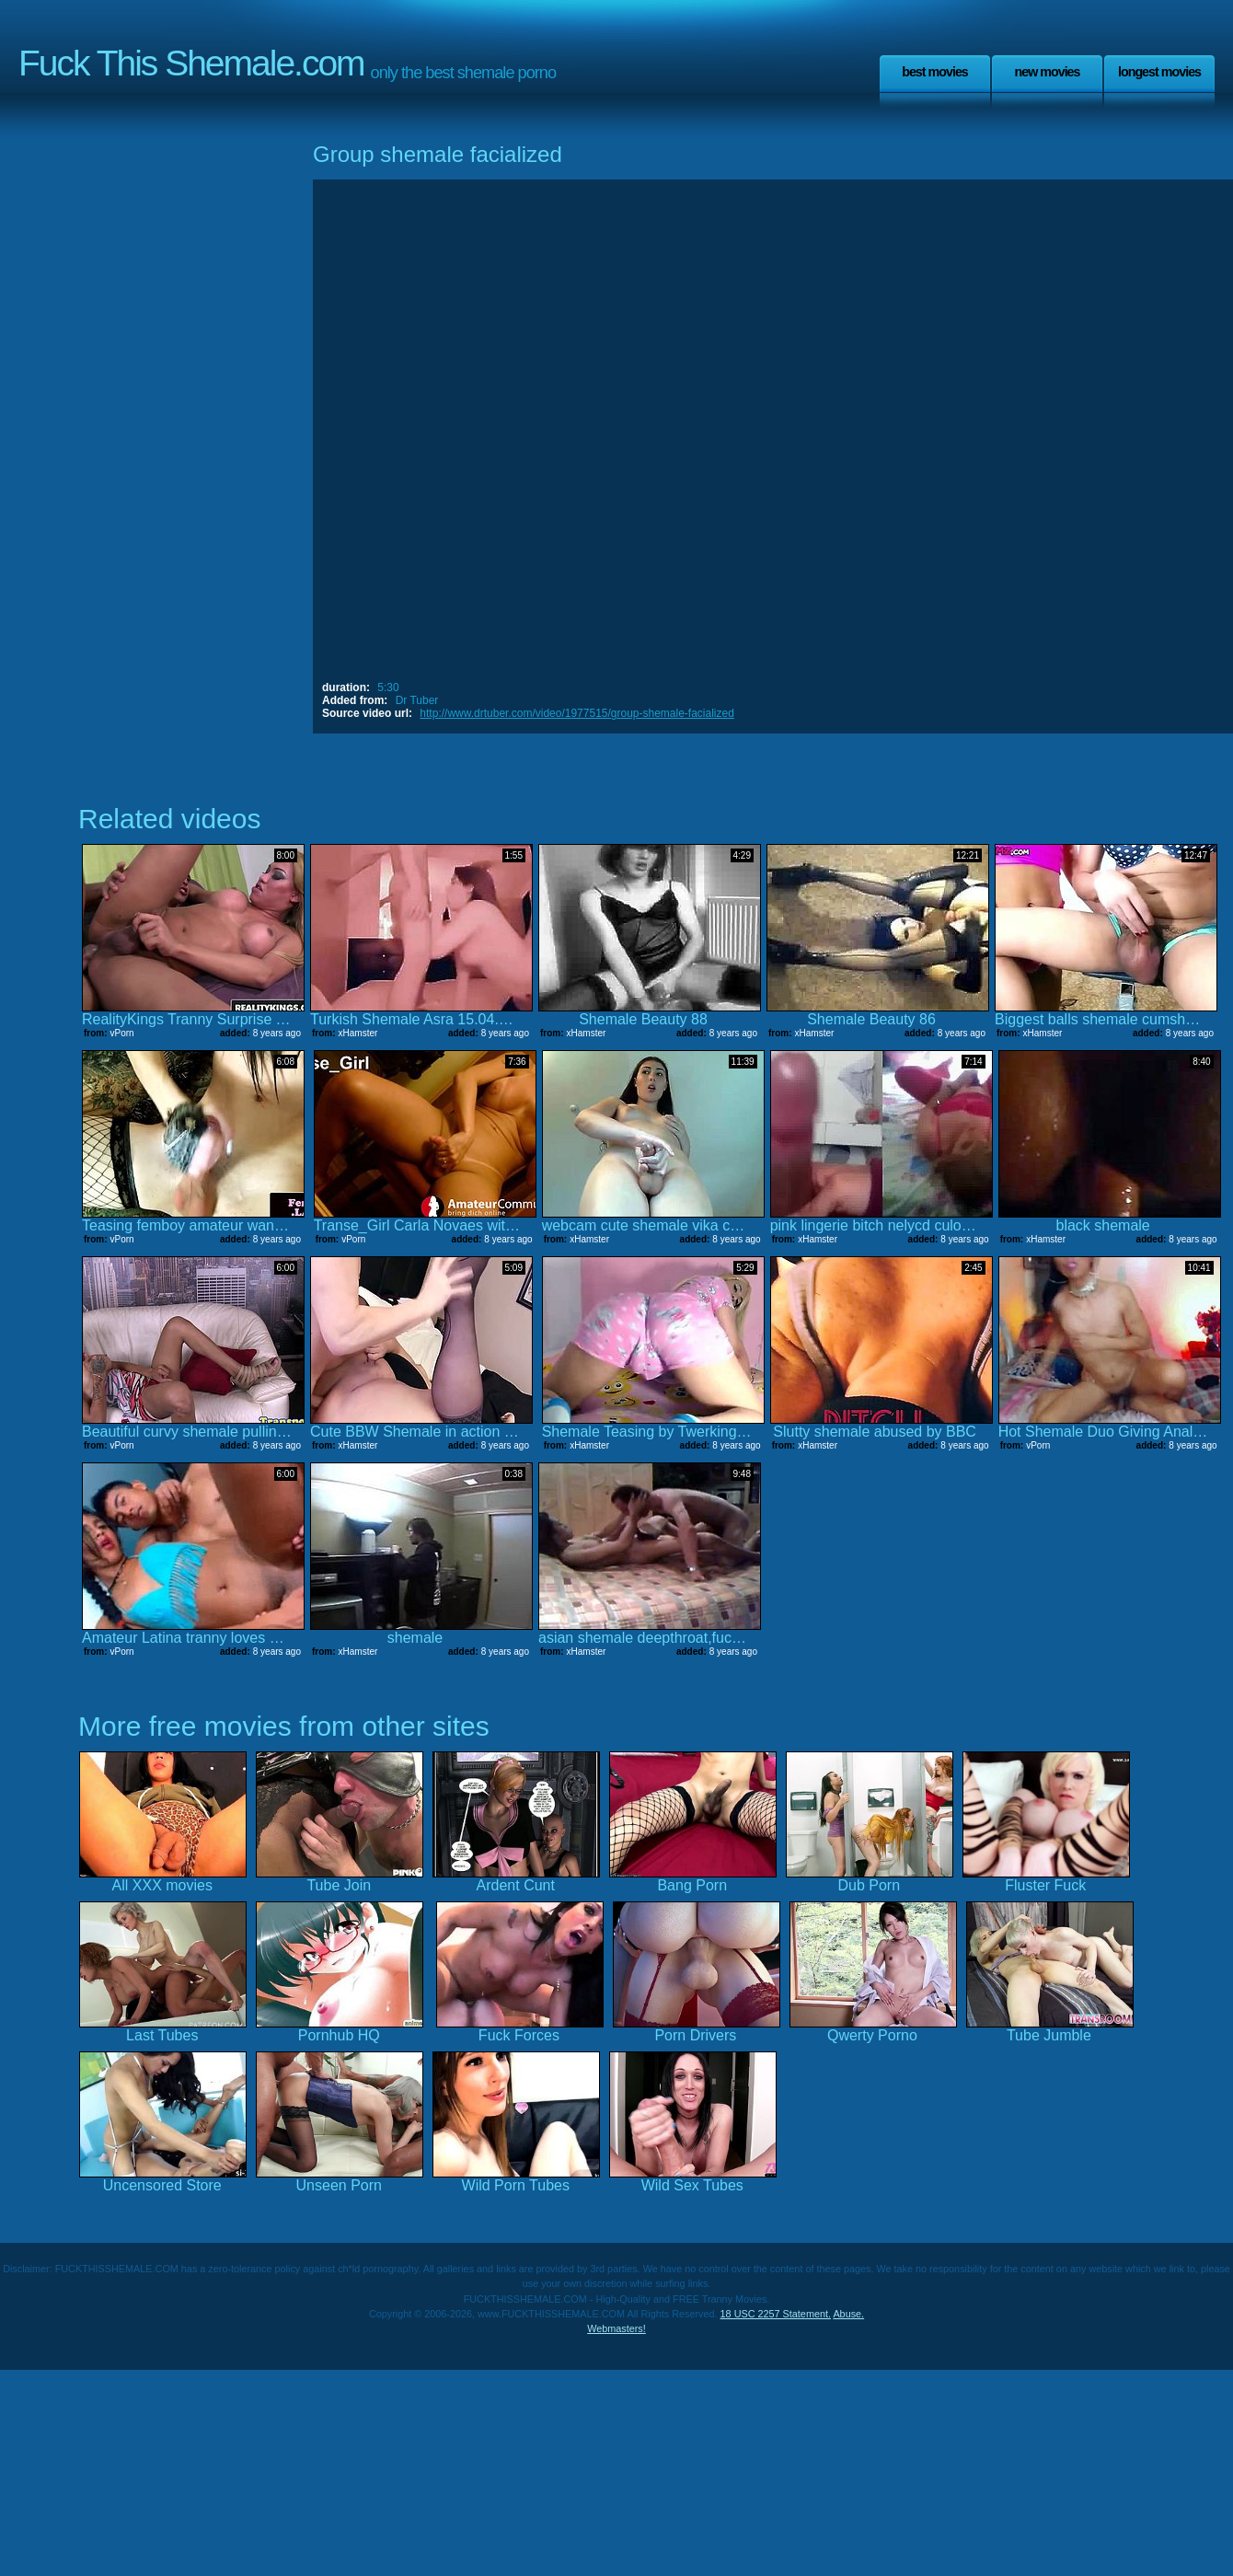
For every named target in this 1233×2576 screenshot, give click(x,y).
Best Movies (935, 71)
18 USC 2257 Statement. (775, 2313)
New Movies (1046, 71)
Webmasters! (616, 2328)
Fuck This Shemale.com (191, 63)
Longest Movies (1159, 71)
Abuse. (848, 2313)
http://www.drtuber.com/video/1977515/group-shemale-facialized (577, 713)
